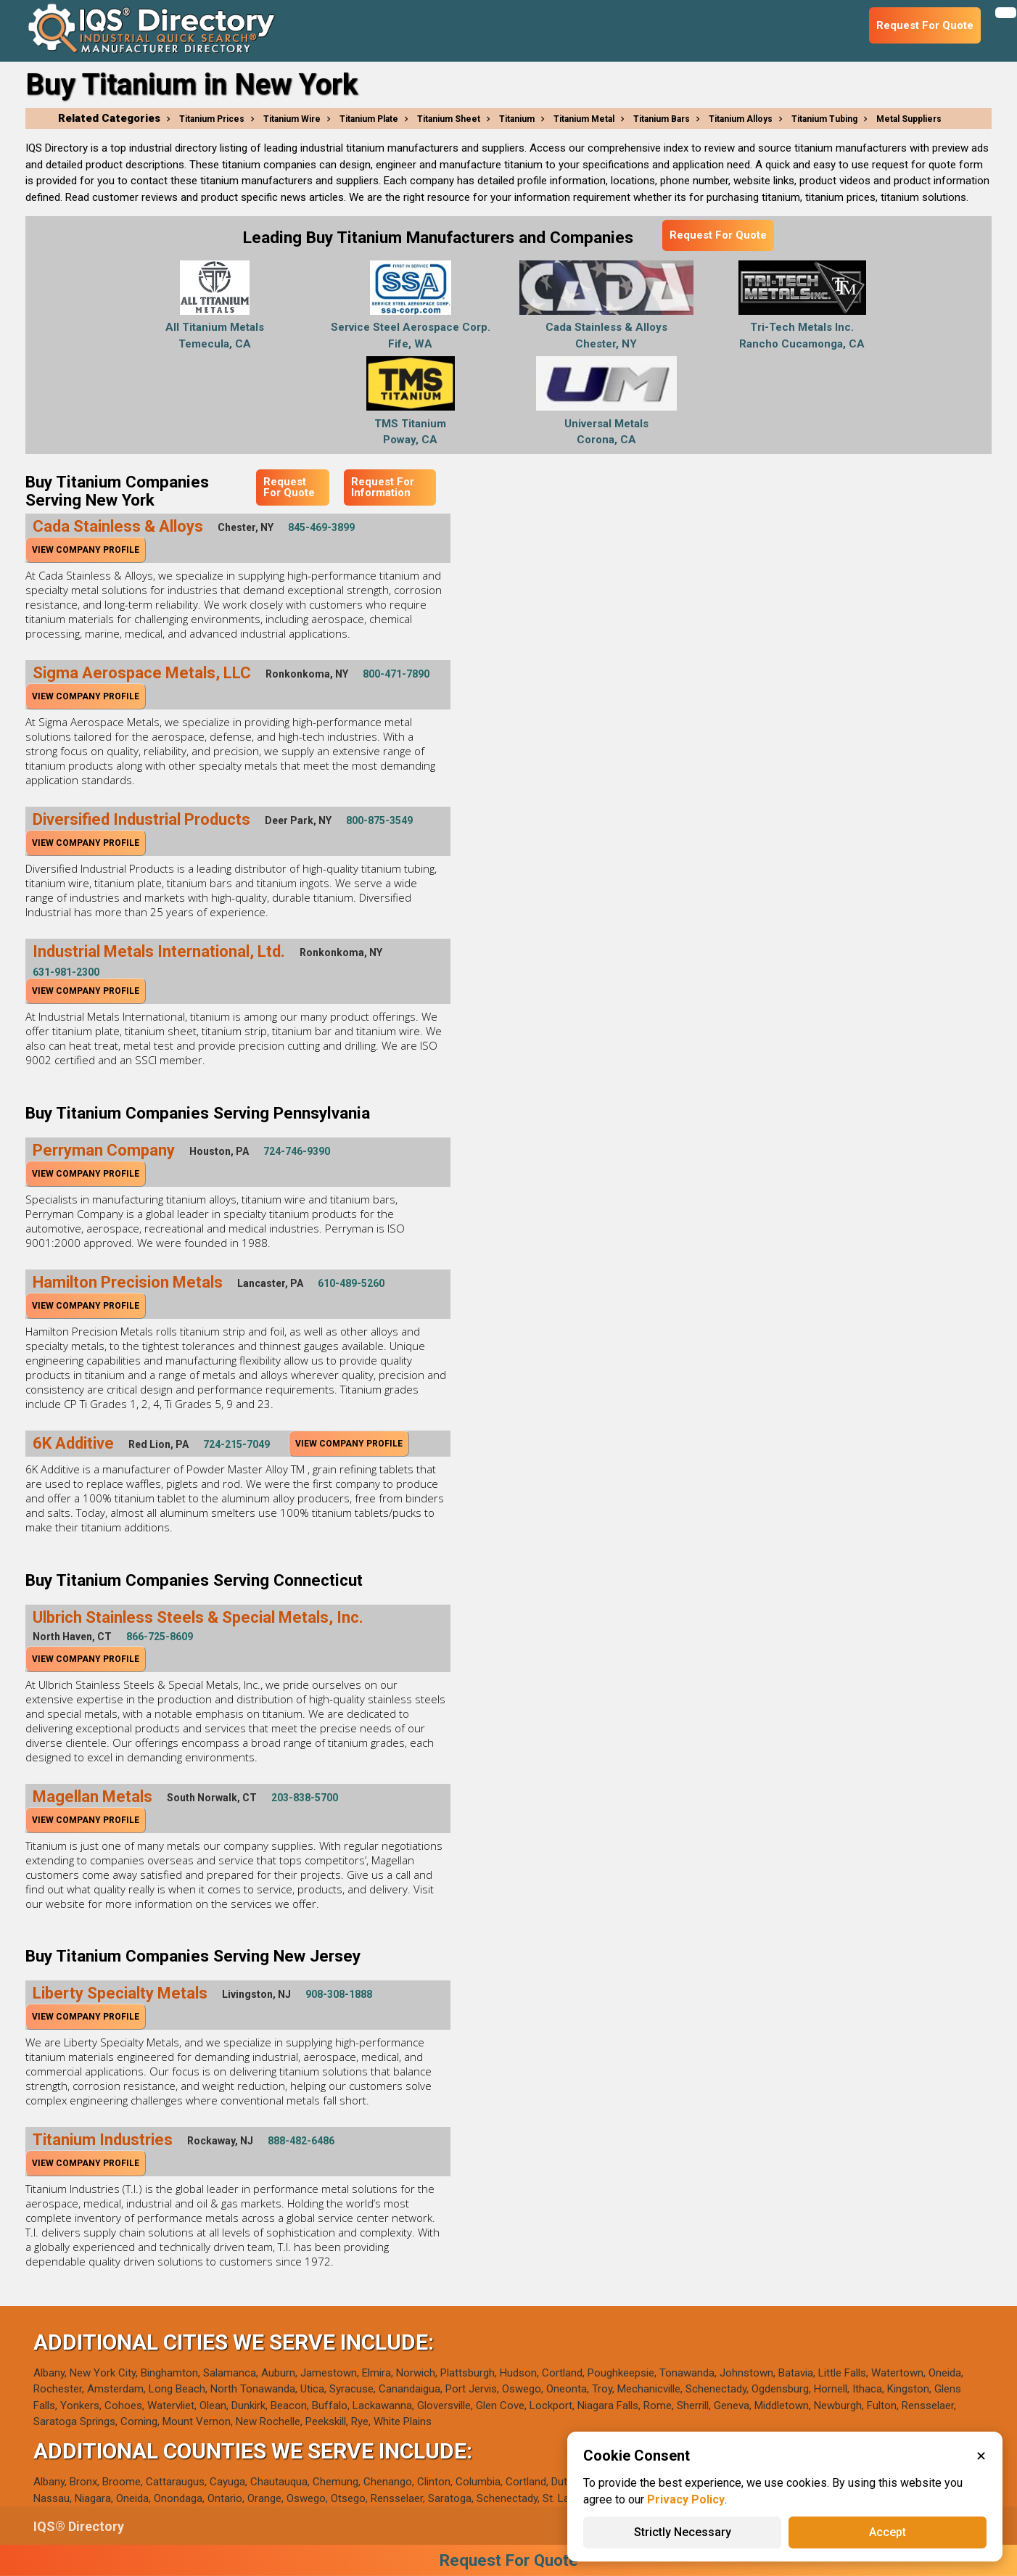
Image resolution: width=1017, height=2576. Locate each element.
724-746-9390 (296, 1151)
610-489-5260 (351, 1283)
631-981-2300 (66, 972)
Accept (887, 2532)
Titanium (517, 119)
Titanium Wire (292, 119)
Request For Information (382, 487)
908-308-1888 (338, 1994)
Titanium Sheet (448, 119)
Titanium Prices (211, 119)
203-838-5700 (304, 1797)
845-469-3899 (321, 527)
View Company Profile (85, 550)
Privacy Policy (686, 2499)
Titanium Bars (661, 119)
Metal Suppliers (909, 119)
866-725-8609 (159, 1636)
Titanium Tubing (824, 119)
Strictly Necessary (682, 2532)
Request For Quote (718, 235)
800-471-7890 (396, 674)
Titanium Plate (368, 119)
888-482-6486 (301, 2141)
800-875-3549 (379, 820)
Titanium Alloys (741, 119)
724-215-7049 (236, 1444)
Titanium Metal (583, 119)
